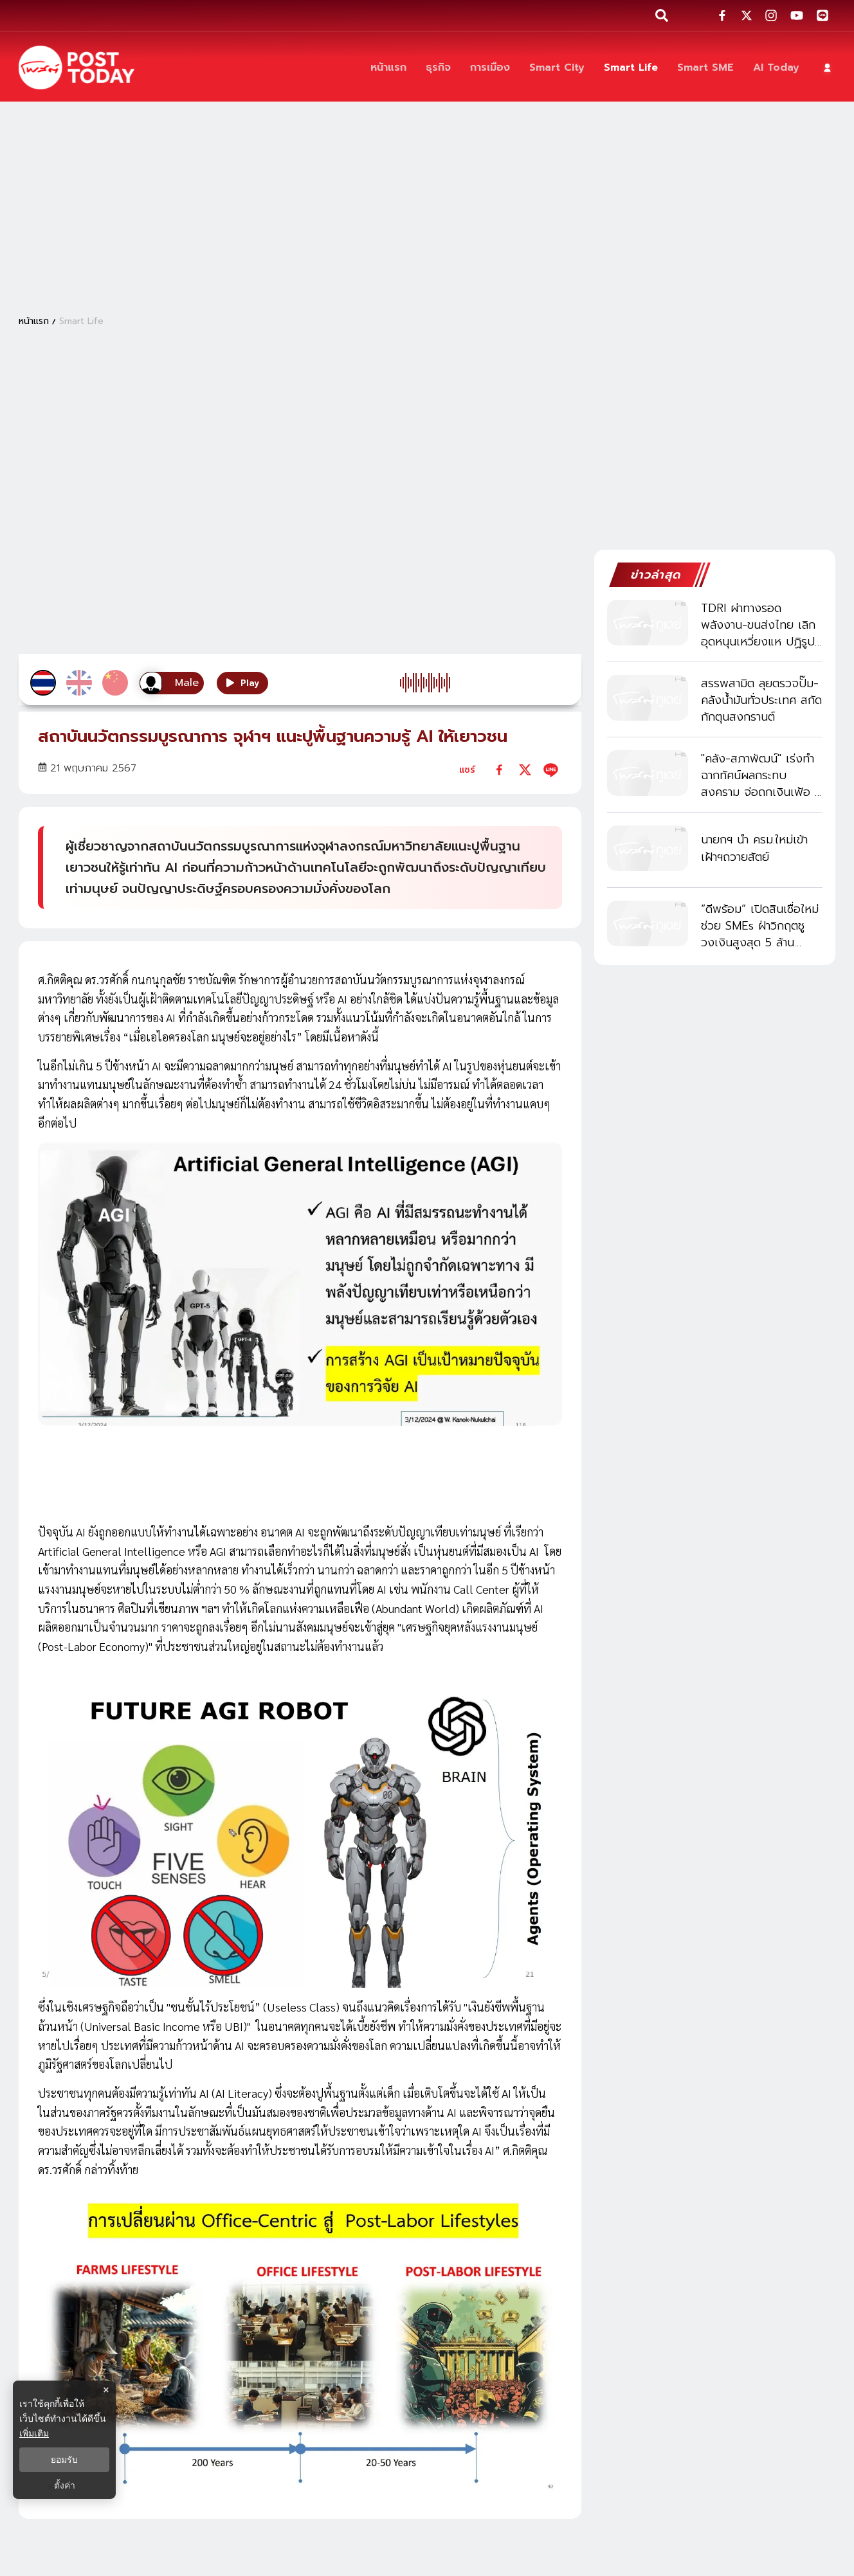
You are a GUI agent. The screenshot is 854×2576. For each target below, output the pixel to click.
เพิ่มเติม (34, 2433)
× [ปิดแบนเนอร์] (106, 2389)
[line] (551, 770)
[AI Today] (776, 68)
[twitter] (525, 770)
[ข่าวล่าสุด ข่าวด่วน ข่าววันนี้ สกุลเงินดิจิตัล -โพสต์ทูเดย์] (76, 67)
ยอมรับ (64, 2459)
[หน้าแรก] (388, 68)
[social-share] (722, 15)
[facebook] (499, 770)
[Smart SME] (705, 68)
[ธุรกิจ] (438, 68)
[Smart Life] (631, 68)
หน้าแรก (34, 321)
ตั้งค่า (64, 2485)
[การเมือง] (490, 68)
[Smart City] (557, 68)
